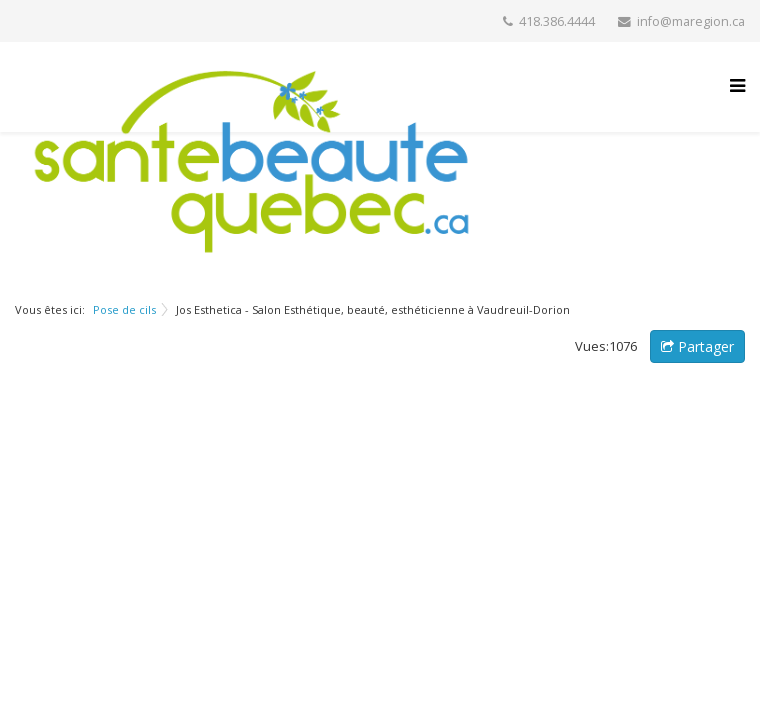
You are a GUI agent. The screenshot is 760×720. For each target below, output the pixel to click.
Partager (697, 346)
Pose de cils (124, 309)
